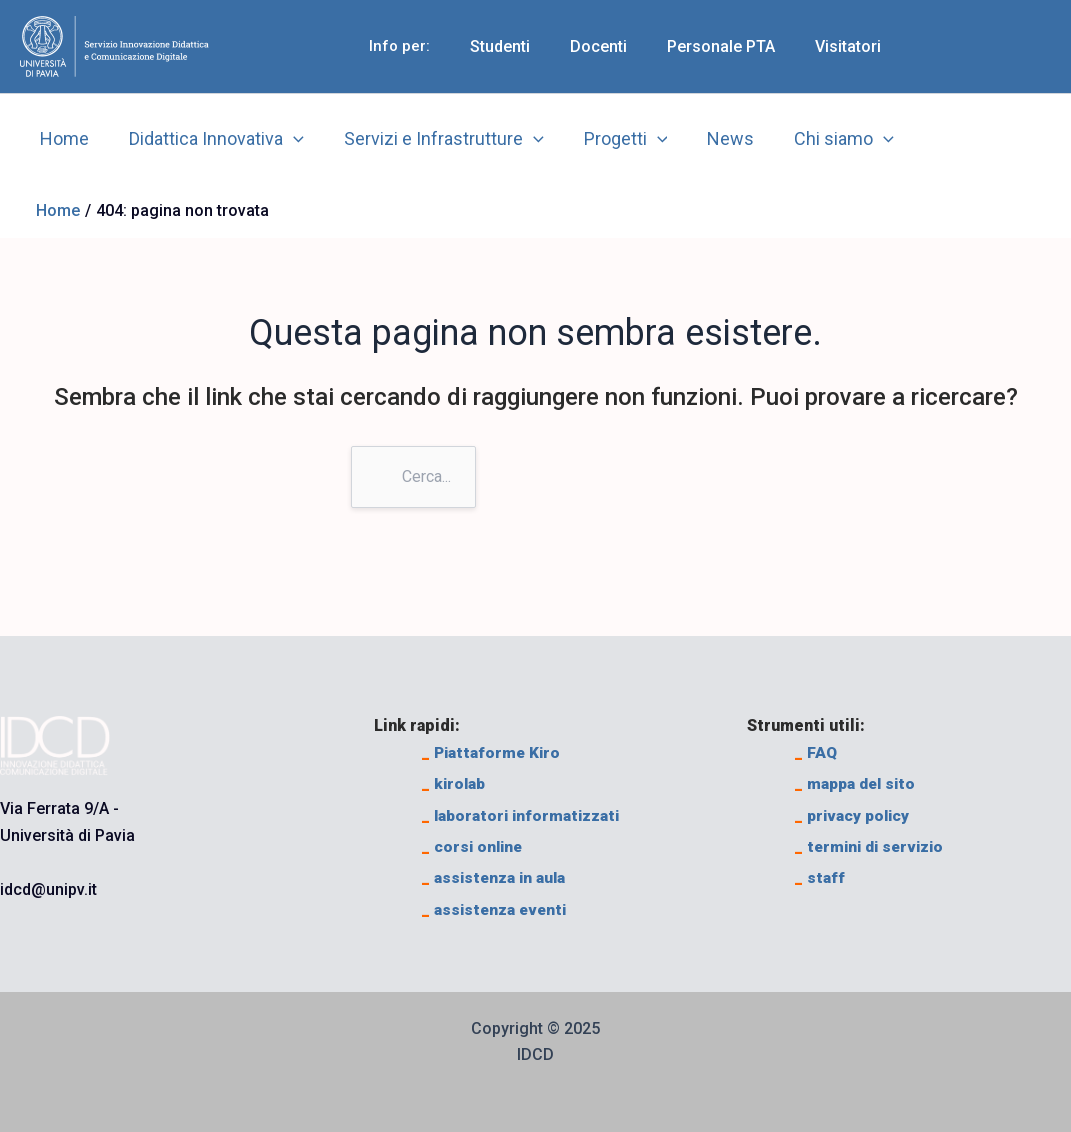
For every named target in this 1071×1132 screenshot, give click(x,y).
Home (62, 138)
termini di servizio (873, 846)
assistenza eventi (496, 909)
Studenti (528, 46)
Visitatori (852, 46)
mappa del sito (858, 783)
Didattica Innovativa (210, 139)
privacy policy (854, 815)
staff (820, 877)
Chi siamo (822, 139)
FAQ (816, 752)
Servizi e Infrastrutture (434, 139)
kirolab (455, 783)
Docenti (618, 46)
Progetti (612, 139)
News (712, 138)
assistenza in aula (495, 877)
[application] (287, 139)
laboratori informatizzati (523, 815)
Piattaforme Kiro (493, 752)
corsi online (474, 846)
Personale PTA (733, 46)
